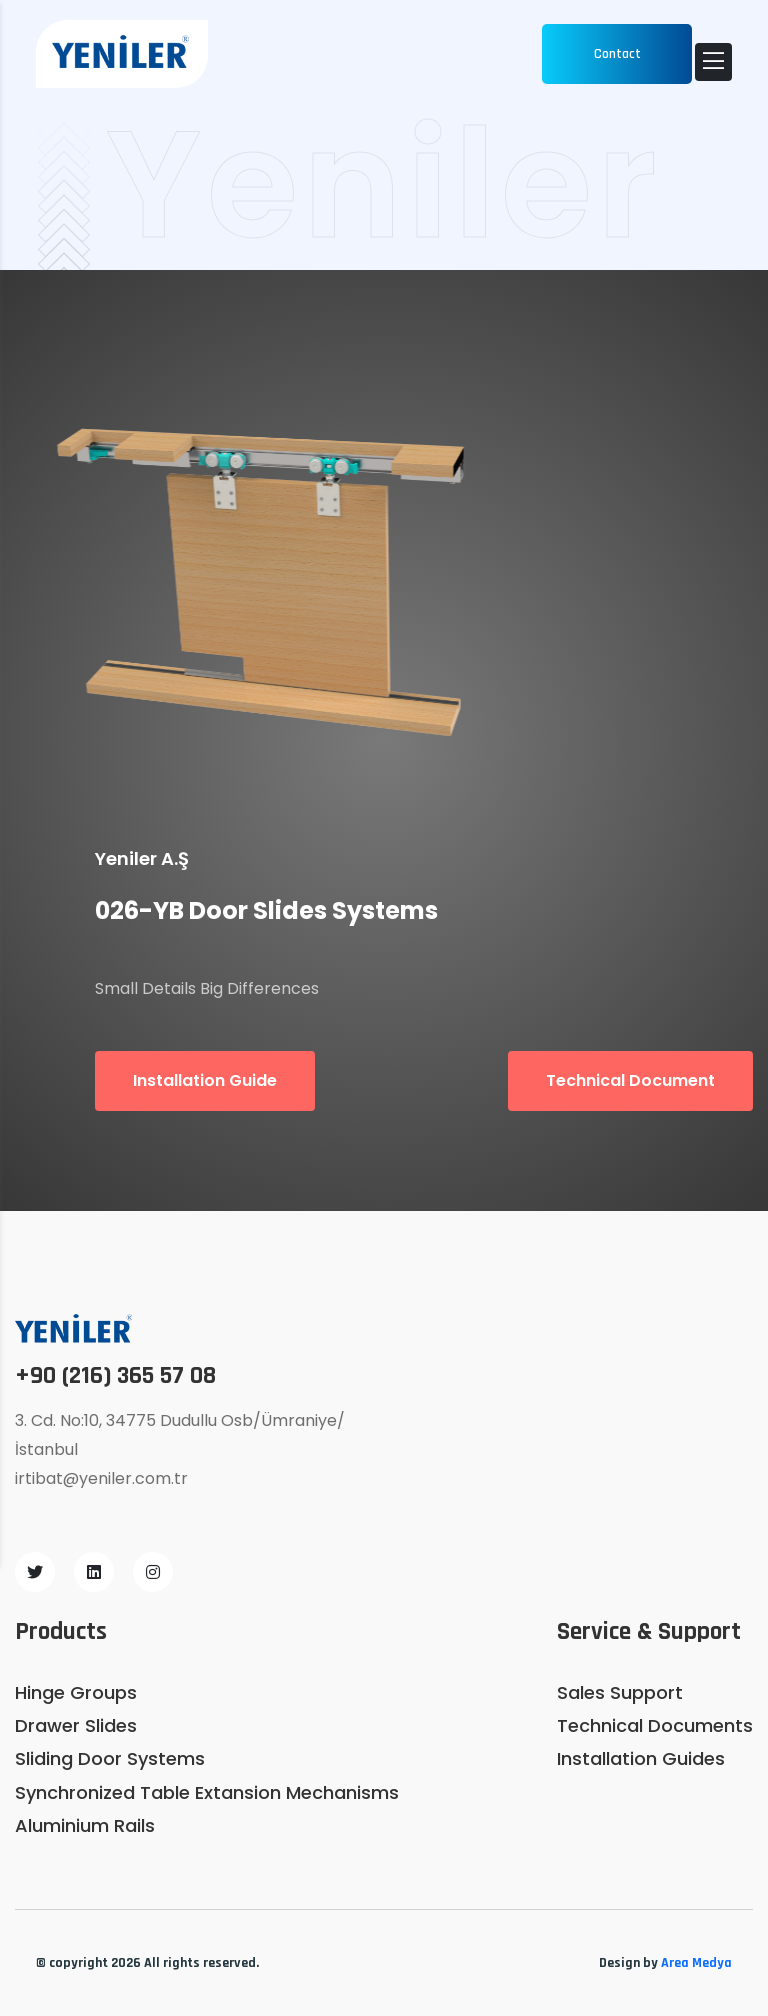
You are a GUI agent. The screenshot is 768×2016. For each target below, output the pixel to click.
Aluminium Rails (85, 1825)
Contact (617, 54)
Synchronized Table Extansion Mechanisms (207, 1792)
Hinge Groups (76, 1692)
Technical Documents (655, 1725)
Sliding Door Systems (110, 1758)
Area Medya (696, 1963)
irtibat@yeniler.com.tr (101, 1478)
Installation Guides (641, 1758)
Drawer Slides (76, 1725)
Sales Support (620, 1692)
